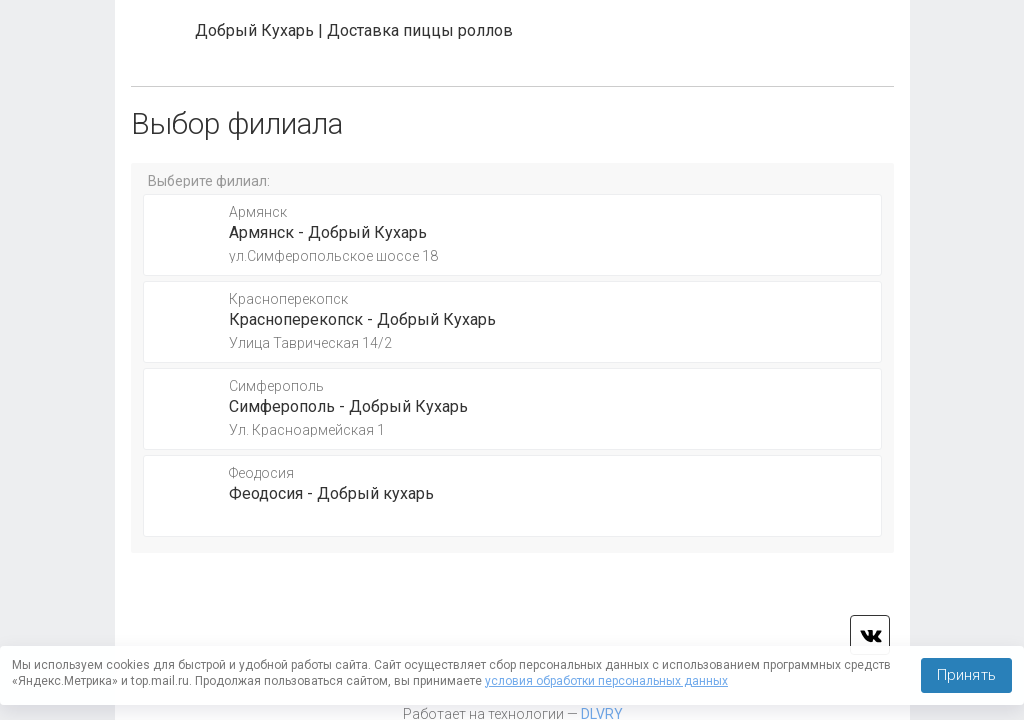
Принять (966, 675)
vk (870, 635)
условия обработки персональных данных (606, 681)
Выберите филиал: (209, 181)
